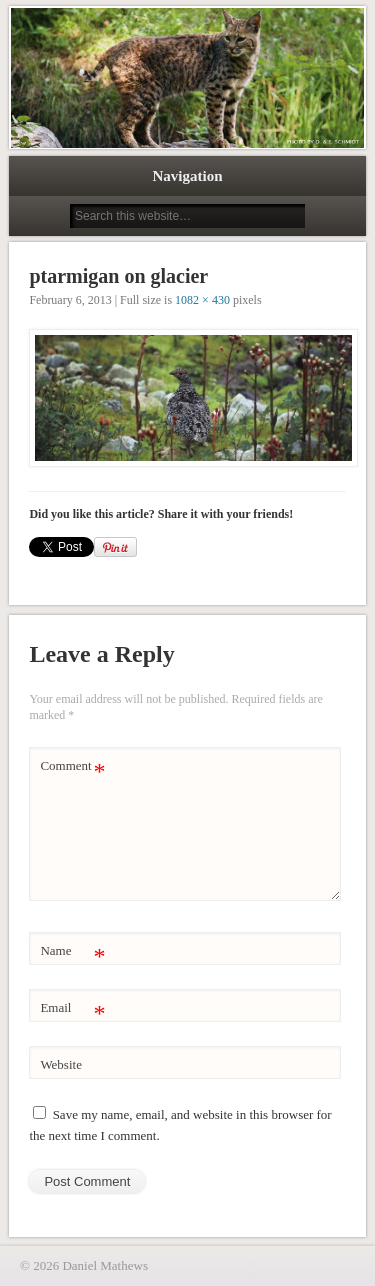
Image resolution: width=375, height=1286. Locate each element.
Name (72, 951)
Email (72, 1008)
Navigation (187, 176)
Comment (72, 766)
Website (61, 1064)
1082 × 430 (202, 300)
